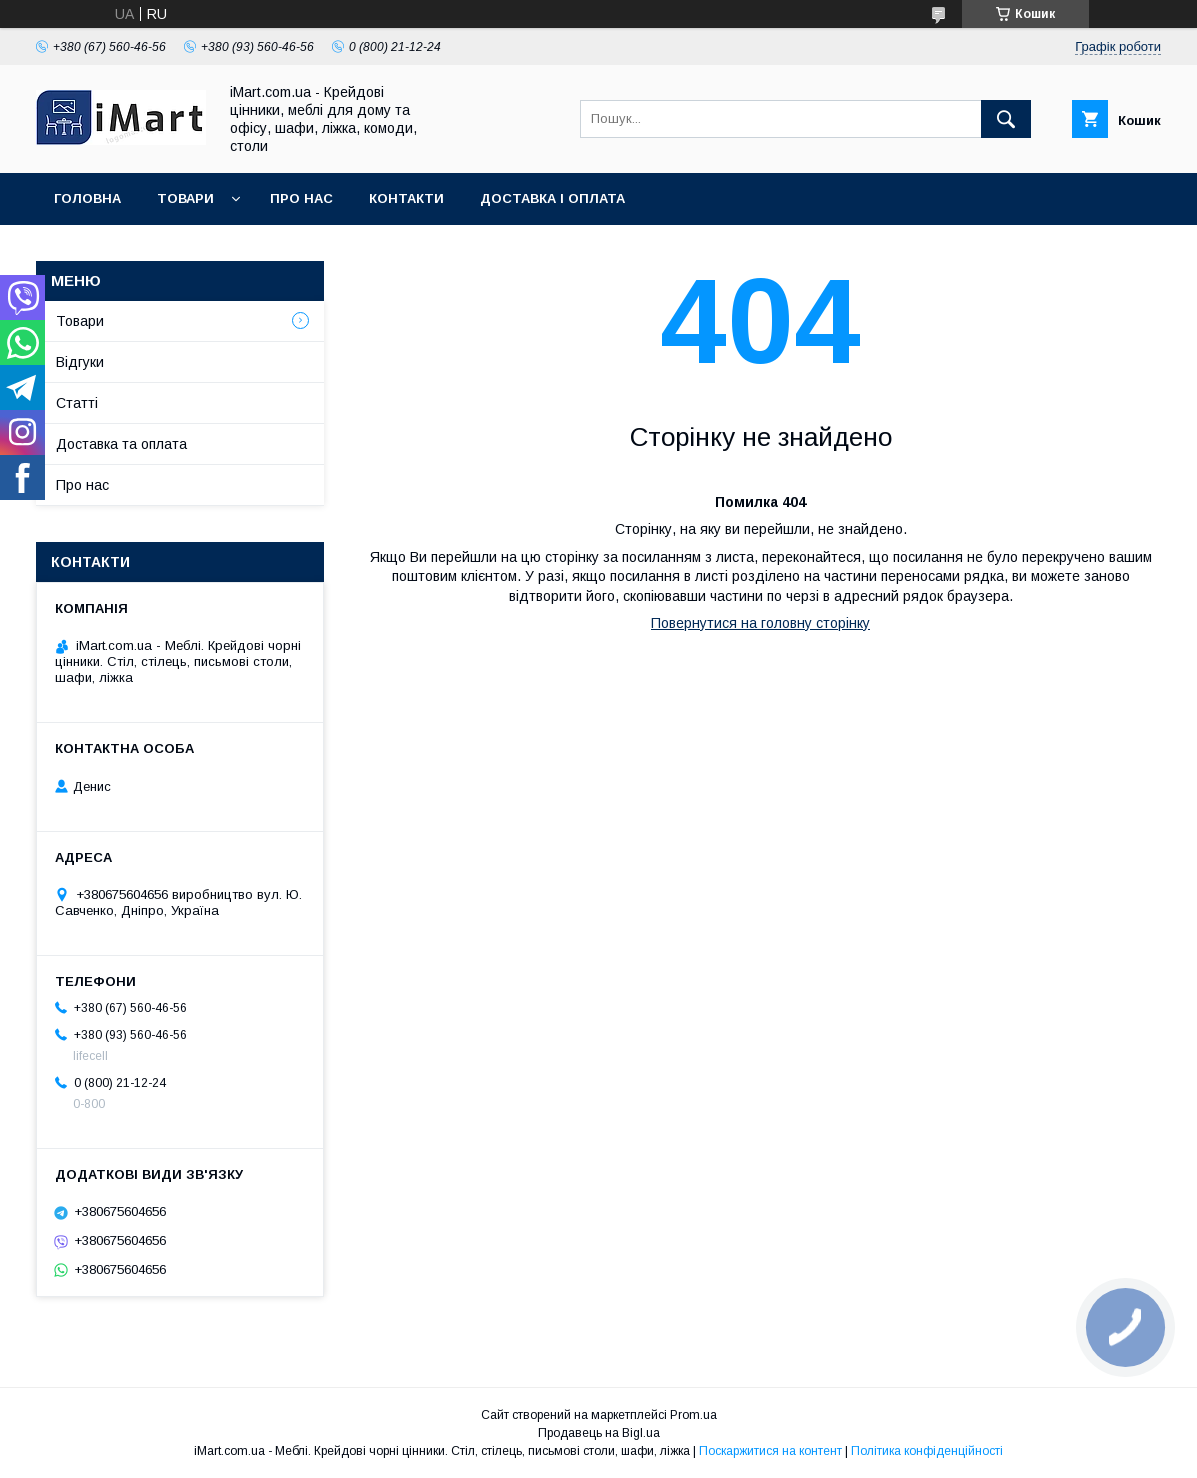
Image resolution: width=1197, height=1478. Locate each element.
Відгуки (80, 362)
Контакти (406, 198)
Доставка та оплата (121, 444)
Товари (185, 198)
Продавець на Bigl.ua (599, 1433)
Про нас (301, 198)
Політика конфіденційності (927, 1451)
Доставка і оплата (552, 198)
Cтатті (77, 403)
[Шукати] (1006, 119)
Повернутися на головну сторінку (760, 623)
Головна (87, 198)
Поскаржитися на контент (770, 1451)
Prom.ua (693, 1415)
